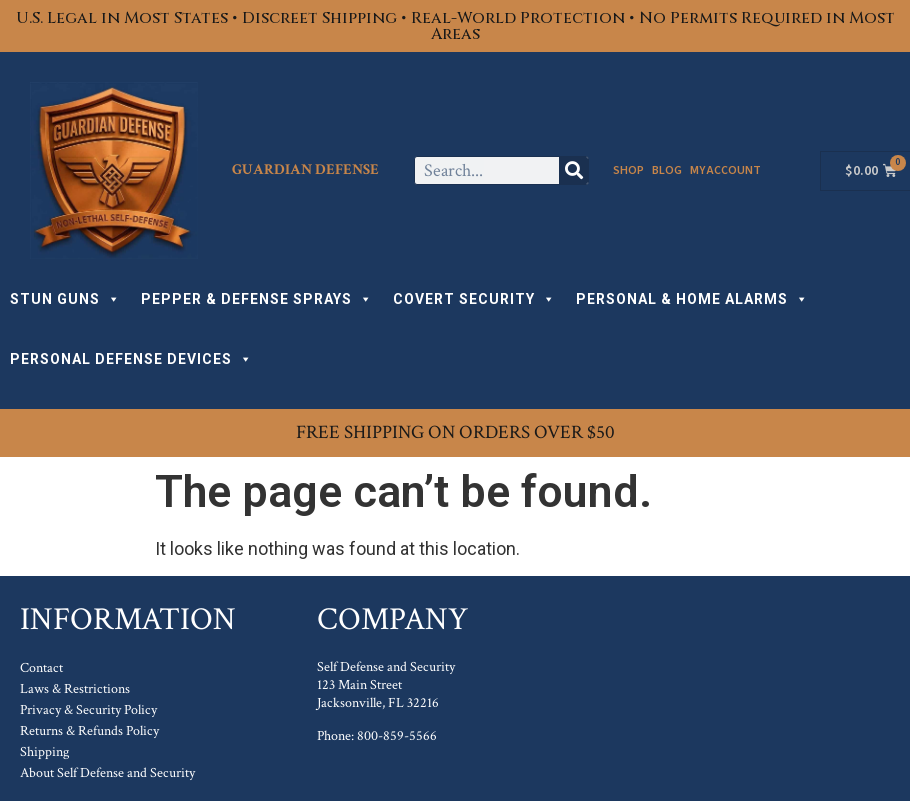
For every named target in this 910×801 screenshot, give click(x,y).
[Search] (573, 170)
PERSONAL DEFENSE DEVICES (131, 359)
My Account (725, 170)
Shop (628, 170)
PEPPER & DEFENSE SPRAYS (257, 299)
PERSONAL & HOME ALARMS (692, 299)
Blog (667, 170)
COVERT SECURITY (474, 299)
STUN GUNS (65, 299)
